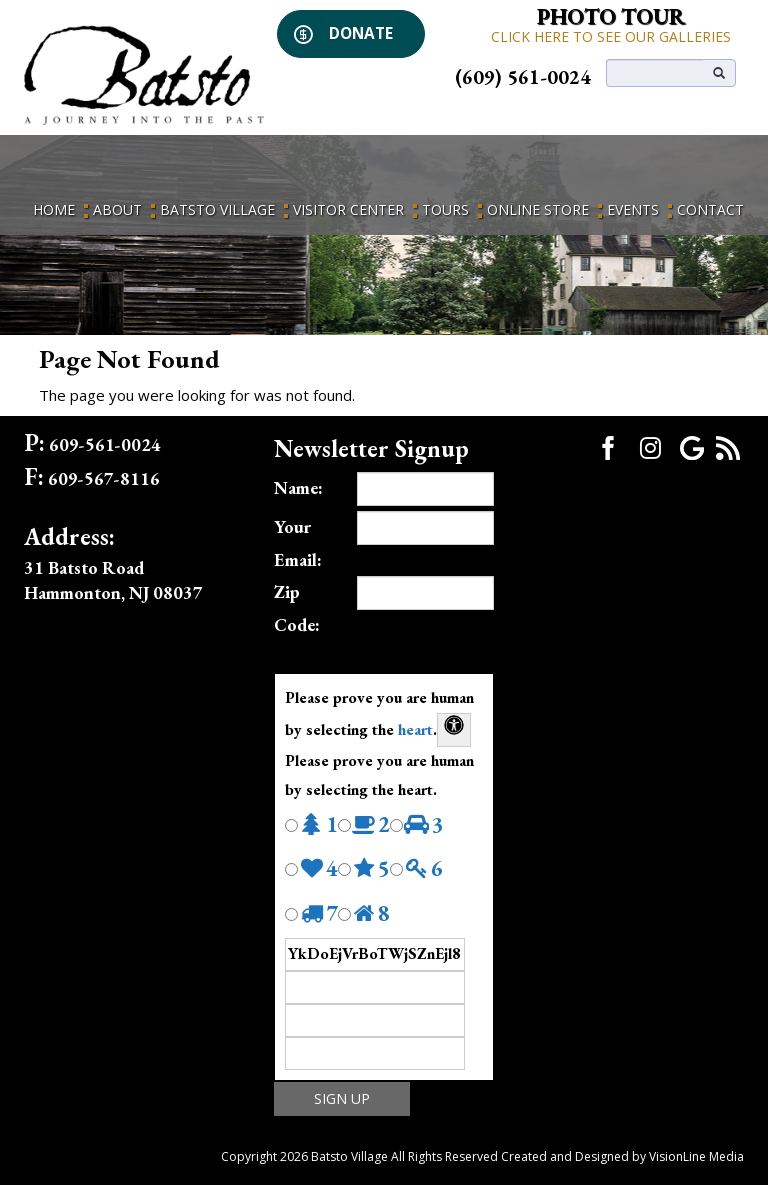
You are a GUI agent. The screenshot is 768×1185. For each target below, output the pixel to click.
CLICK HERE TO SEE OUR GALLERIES (611, 36)
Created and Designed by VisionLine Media (622, 1156)
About (117, 209)
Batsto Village (217, 209)
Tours (445, 209)
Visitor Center (348, 209)
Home (54, 209)
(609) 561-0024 (523, 77)
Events (633, 209)
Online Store (538, 209)
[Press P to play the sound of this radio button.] (291, 825)
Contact (710, 209)
